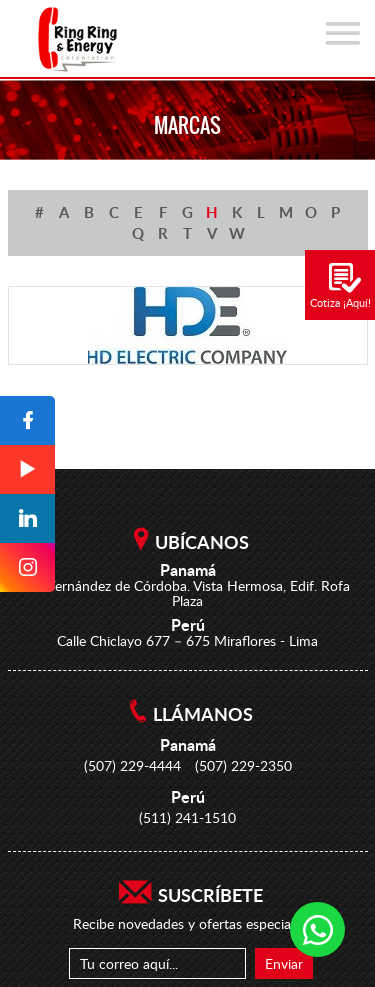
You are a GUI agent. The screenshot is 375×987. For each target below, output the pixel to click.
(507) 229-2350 (243, 765)
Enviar (284, 963)
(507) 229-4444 (132, 765)
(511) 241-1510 (187, 817)
